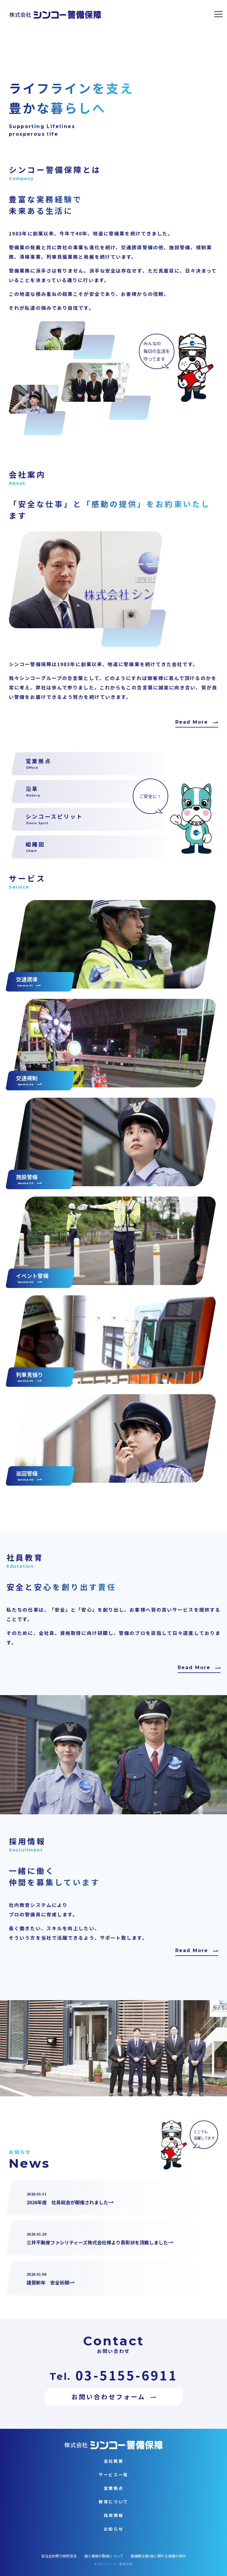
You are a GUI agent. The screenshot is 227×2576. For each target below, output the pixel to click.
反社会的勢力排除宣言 (59, 2555)
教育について (113, 2502)
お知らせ (114, 2529)
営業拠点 (114, 2488)
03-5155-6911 (126, 2375)
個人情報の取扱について (103, 2555)
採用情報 (114, 2515)
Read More (191, 722)
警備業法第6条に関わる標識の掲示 (158, 2555)
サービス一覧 (113, 2474)
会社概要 (114, 2461)
